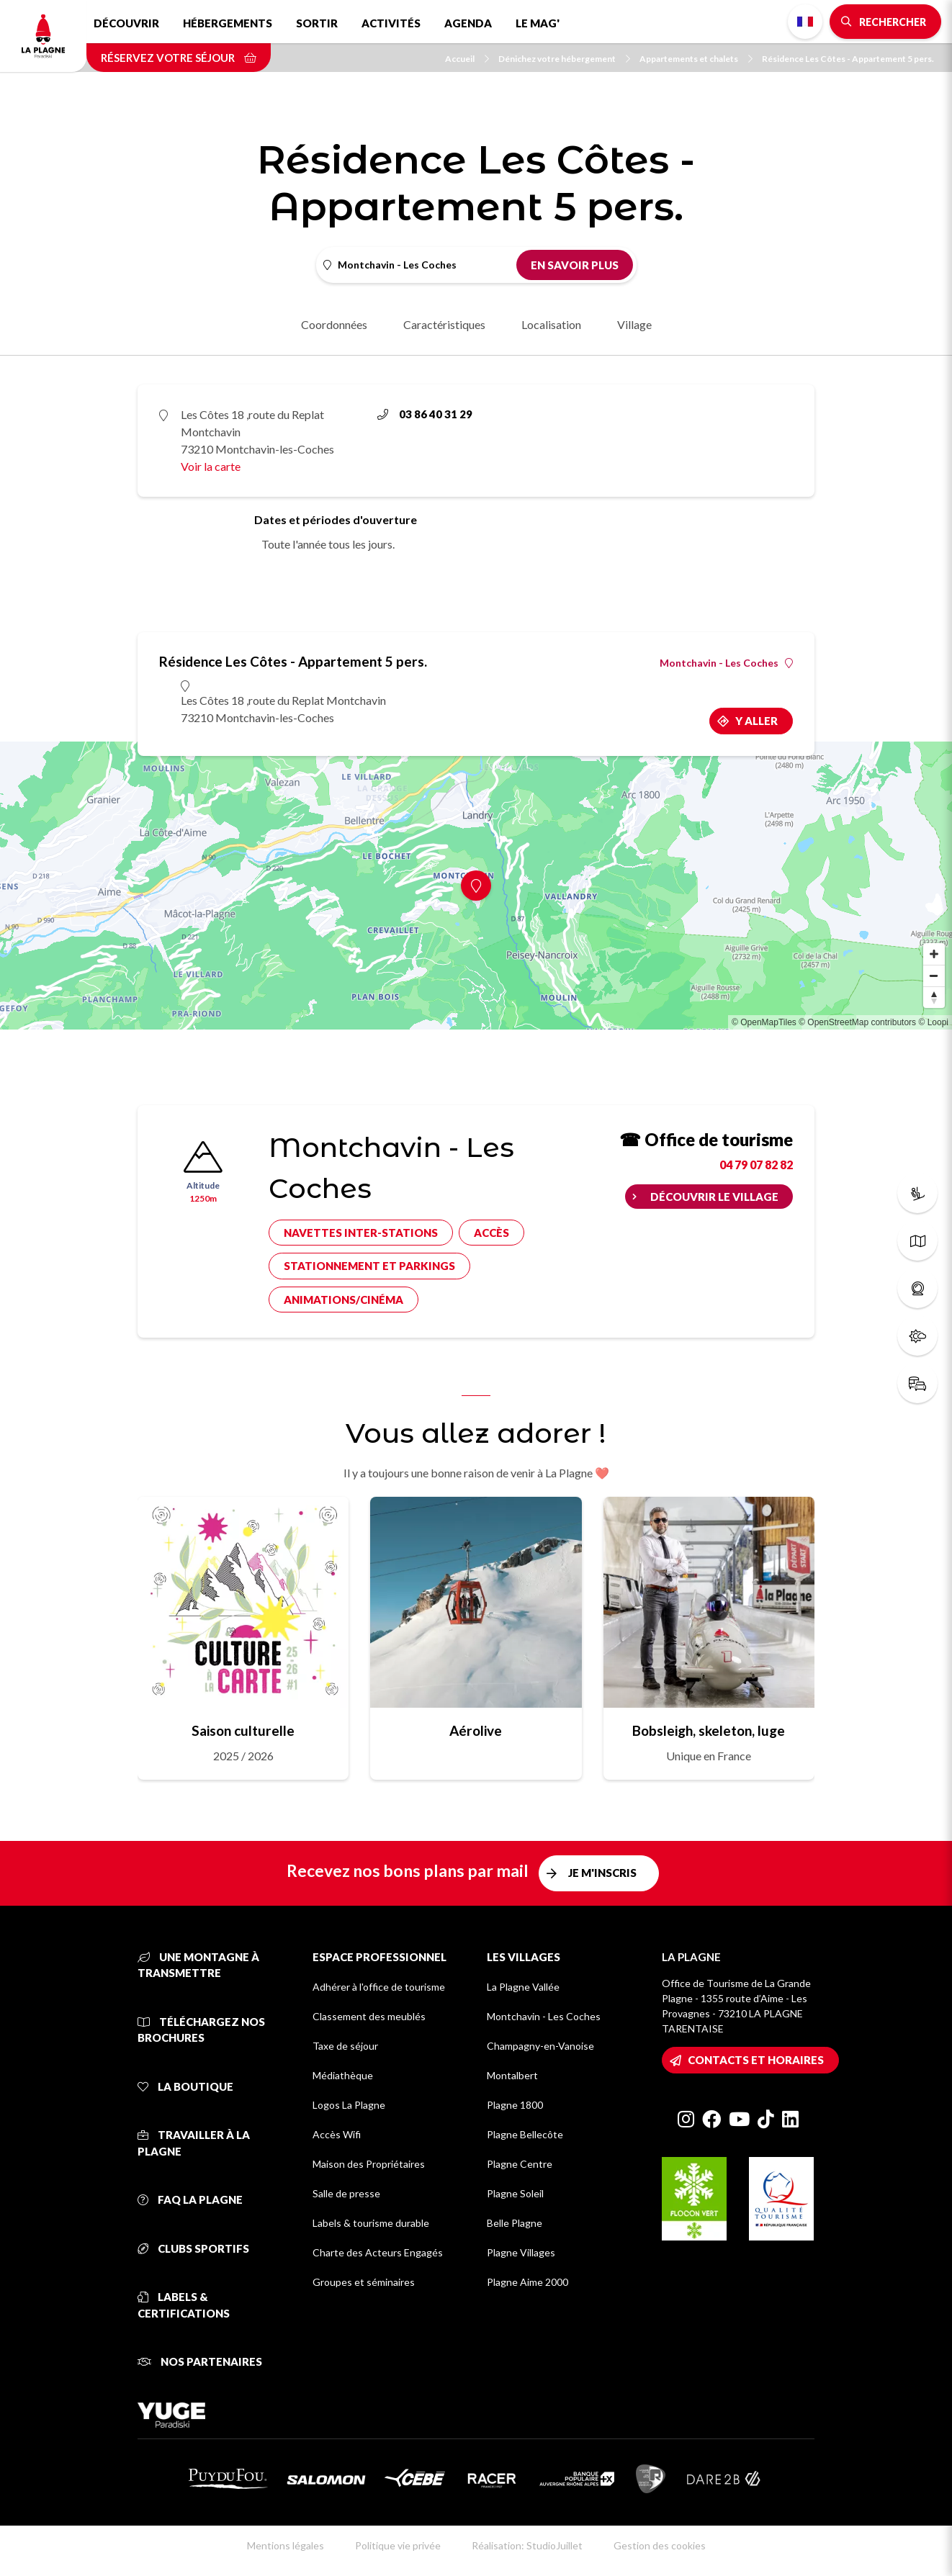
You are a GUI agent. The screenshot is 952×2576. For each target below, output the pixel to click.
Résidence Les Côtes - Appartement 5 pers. (848, 58)
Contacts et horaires (756, 2059)
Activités (391, 23)
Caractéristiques (444, 324)
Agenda (468, 23)
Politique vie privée (398, 2545)
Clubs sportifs (193, 2248)
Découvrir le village (714, 1196)
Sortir (317, 23)
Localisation (551, 324)
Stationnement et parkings (369, 1265)
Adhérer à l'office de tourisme (379, 1987)
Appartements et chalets (696, 58)
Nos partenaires (200, 2361)
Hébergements (227, 23)
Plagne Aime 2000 (527, 2282)
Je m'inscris (602, 1872)
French (805, 22)
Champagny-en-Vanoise (540, 2046)
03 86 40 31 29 (424, 413)
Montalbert (512, 2075)
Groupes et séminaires (364, 2282)
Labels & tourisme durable (371, 2223)
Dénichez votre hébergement (564, 58)
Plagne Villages (521, 2252)
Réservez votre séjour (178, 57)
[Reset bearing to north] (934, 997)
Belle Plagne (514, 2223)
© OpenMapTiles (764, 1022)
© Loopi (933, 1022)
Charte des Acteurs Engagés (378, 2252)
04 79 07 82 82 (756, 1164)
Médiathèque (343, 2075)
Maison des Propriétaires (369, 2164)
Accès (491, 1232)
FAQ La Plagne (190, 2199)
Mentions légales (285, 2545)
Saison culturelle (243, 1730)
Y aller (756, 720)
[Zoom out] (934, 975)
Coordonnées (334, 324)
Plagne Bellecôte (525, 2134)
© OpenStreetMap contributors (857, 1022)
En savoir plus (575, 264)
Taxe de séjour (345, 2046)
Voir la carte (211, 466)
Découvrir (126, 23)
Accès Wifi (337, 2134)
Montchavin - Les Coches (726, 663)
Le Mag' (538, 23)
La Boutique (185, 2086)
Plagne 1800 (515, 2105)
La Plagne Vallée (523, 1987)
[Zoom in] (934, 954)
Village (634, 324)
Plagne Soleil (515, 2193)
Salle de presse (346, 2193)
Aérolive (475, 1730)
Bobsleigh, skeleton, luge (708, 1730)
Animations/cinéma (343, 1299)
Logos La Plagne (349, 2105)
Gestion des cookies (660, 2545)
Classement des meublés (369, 2016)
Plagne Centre (519, 2164)
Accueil (467, 58)
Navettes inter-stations (361, 1232)
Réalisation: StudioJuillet (527, 2545)
